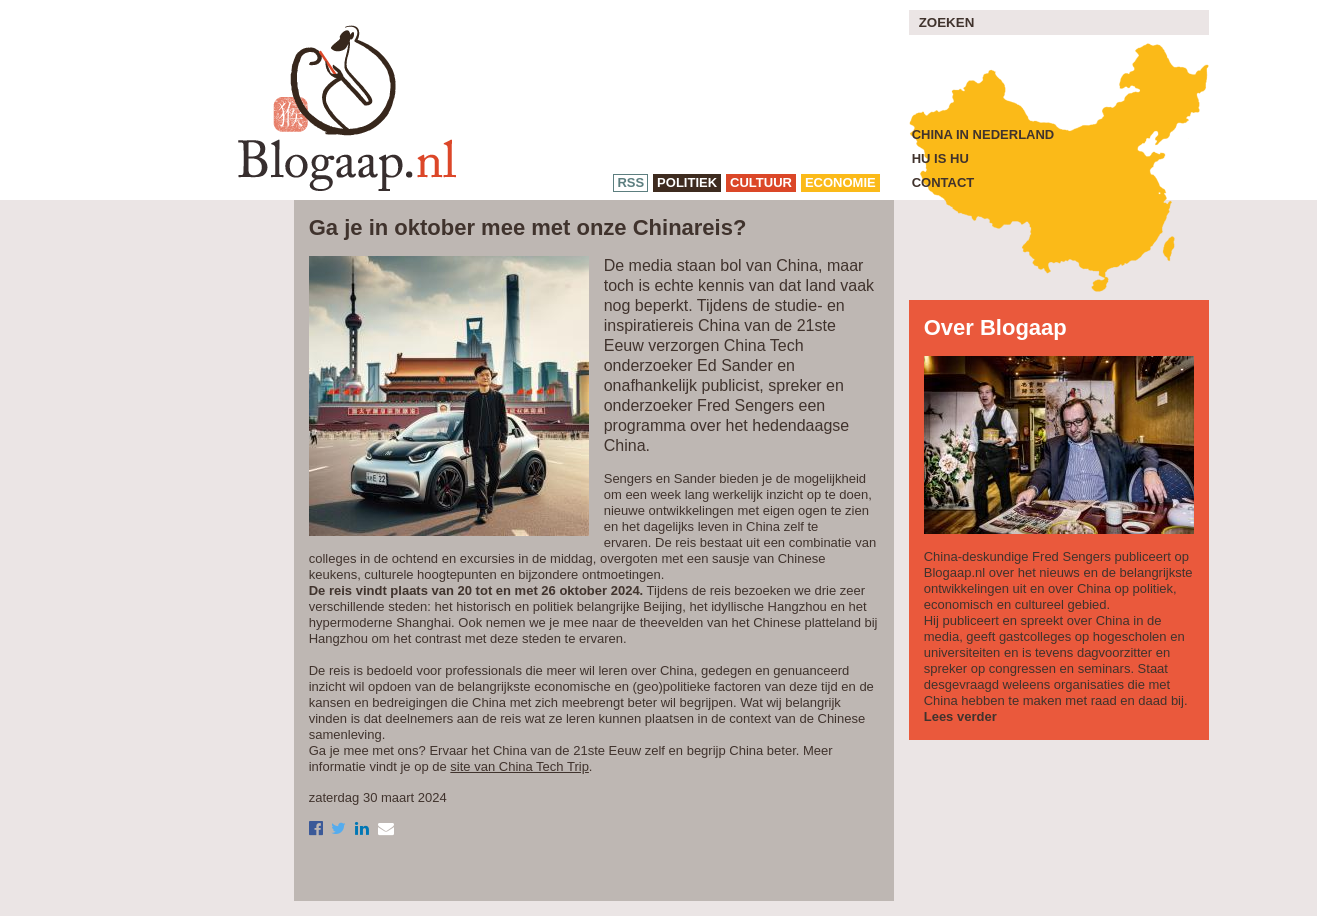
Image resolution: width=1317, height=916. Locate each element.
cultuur (761, 182)
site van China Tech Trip (519, 766)
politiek (687, 182)
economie (840, 182)
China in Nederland (983, 134)
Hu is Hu (940, 158)
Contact (943, 182)
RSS (630, 182)
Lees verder (960, 716)
